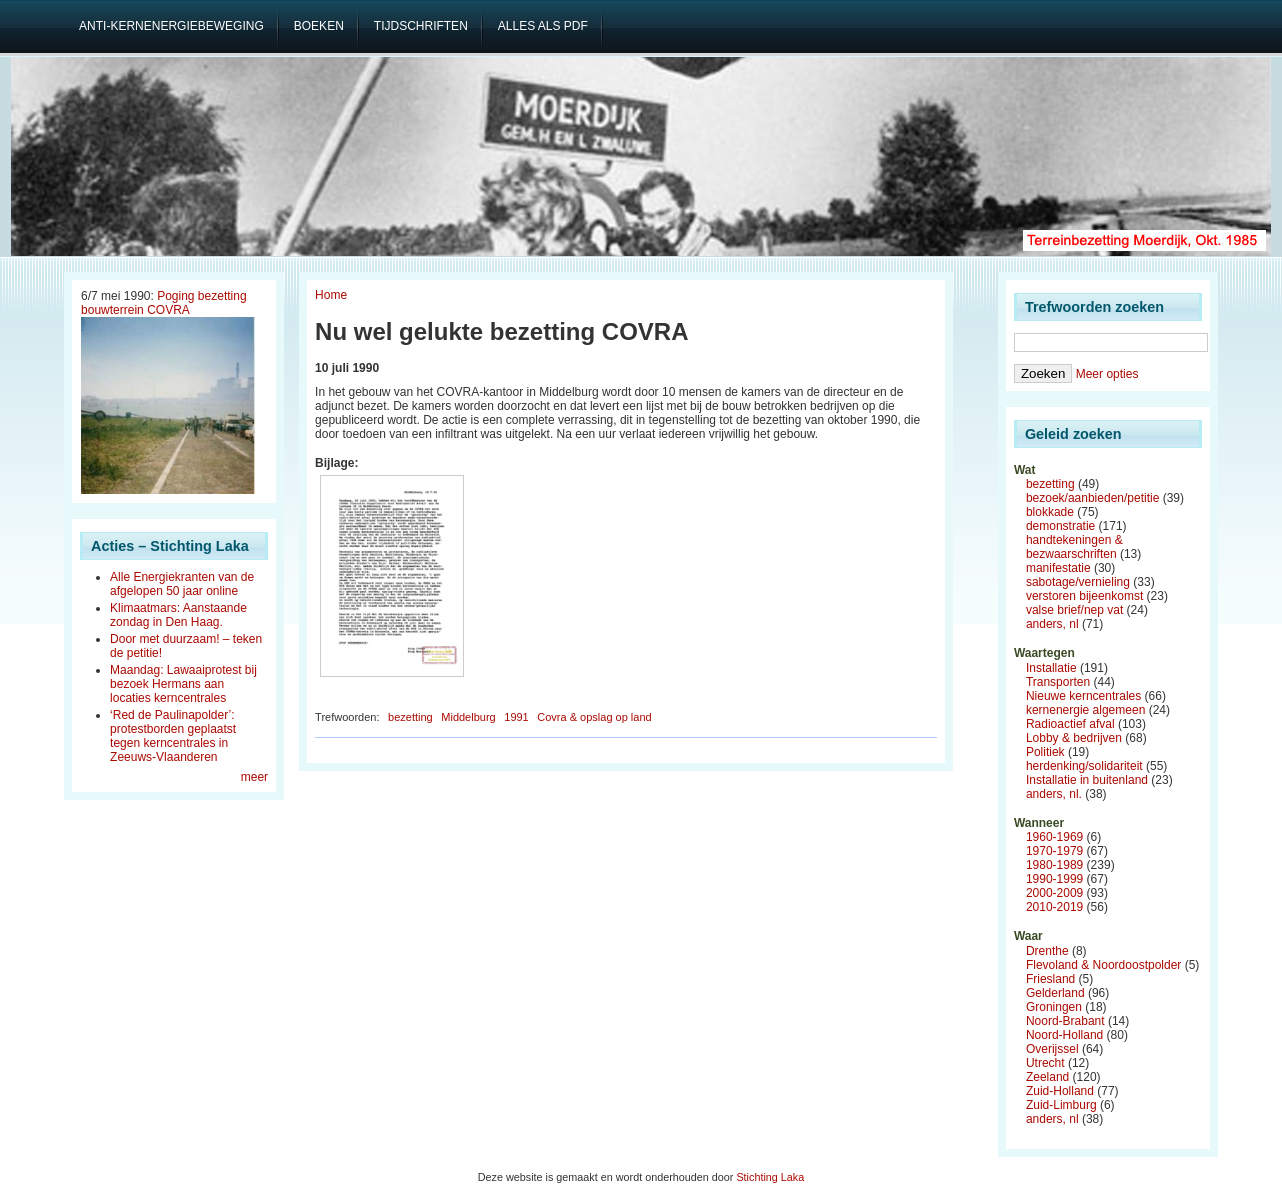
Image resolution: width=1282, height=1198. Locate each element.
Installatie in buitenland (1087, 780)
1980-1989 (1054, 865)
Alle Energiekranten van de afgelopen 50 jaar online (182, 584)
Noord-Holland (1064, 1035)
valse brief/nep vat (1074, 610)
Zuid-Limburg (1061, 1105)
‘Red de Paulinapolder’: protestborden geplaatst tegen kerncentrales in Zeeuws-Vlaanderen (173, 736)
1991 (516, 717)
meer (254, 777)
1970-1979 (1054, 851)
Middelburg (468, 717)
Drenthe (1047, 951)
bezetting (410, 717)
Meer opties (1107, 374)
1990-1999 (1054, 879)
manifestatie (1058, 568)
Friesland (1050, 979)
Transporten (1058, 682)
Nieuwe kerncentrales (1083, 696)
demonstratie (1060, 526)
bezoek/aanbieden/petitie (1092, 498)
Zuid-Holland (1060, 1091)
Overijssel (1052, 1049)
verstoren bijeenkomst (1084, 596)
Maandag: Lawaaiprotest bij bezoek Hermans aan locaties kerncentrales (183, 684)
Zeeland (1047, 1077)
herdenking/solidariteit (1084, 766)
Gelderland (1055, 993)
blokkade (1050, 512)
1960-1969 (1054, 837)
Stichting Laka (770, 1177)
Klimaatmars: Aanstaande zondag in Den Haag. (178, 615)
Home (331, 295)
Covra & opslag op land (594, 717)
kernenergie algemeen (1085, 710)
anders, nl (1052, 624)
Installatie (1051, 668)
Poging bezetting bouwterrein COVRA (163, 303)
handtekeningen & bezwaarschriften (1074, 547)
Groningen (1054, 1007)
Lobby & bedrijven (1074, 738)
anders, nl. (1054, 794)
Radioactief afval (1070, 724)
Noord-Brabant (1065, 1021)
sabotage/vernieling (1078, 582)
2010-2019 (1054, 907)
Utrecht (1045, 1063)
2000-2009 (1054, 893)
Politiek (1045, 752)
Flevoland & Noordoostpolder (1103, 965)
